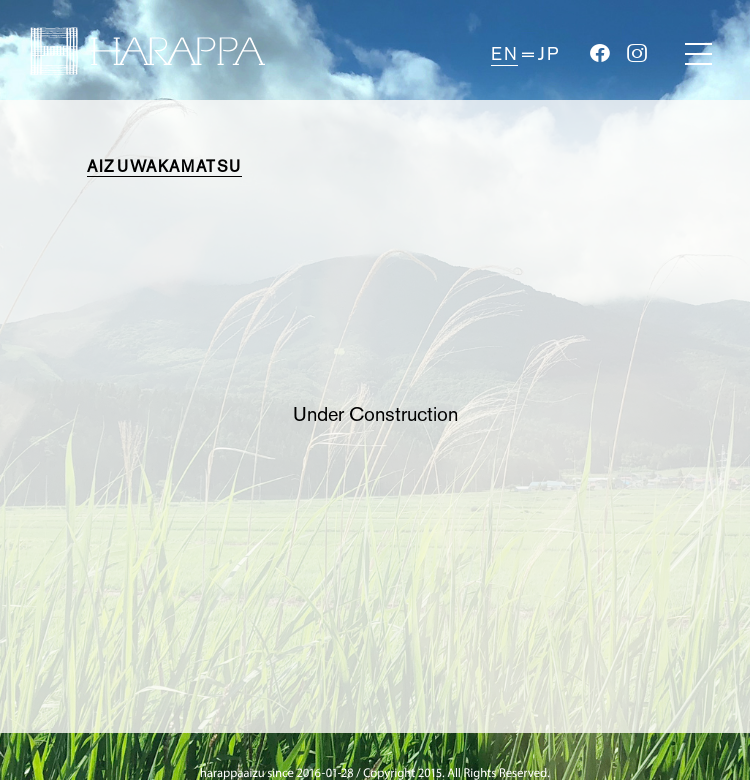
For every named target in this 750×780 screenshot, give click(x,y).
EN (504, 54)
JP (548, 54)
